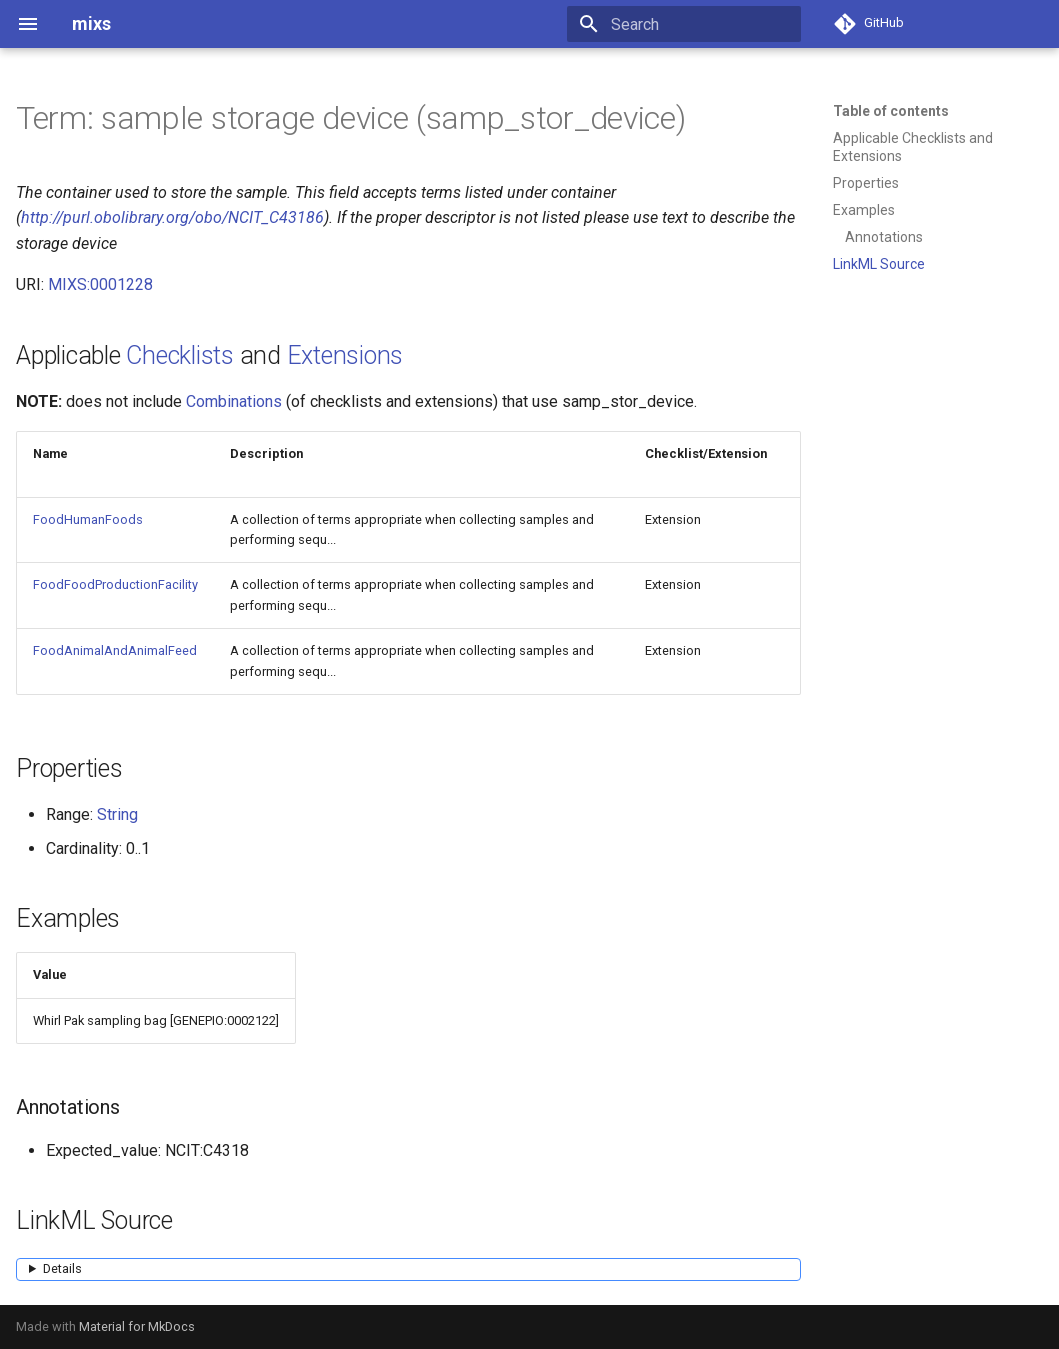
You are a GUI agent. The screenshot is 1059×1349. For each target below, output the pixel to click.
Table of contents (891, 111)
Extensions (345, 355)
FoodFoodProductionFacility (115, 584)
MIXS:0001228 (100, 284)
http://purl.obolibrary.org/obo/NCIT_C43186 (172, 217)
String (117, 814)
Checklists (180, 355)
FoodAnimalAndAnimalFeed (115, 650)
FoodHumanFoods (88, 519)
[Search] (684, 24)
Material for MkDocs (137, 1326)
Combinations (234, 401)
